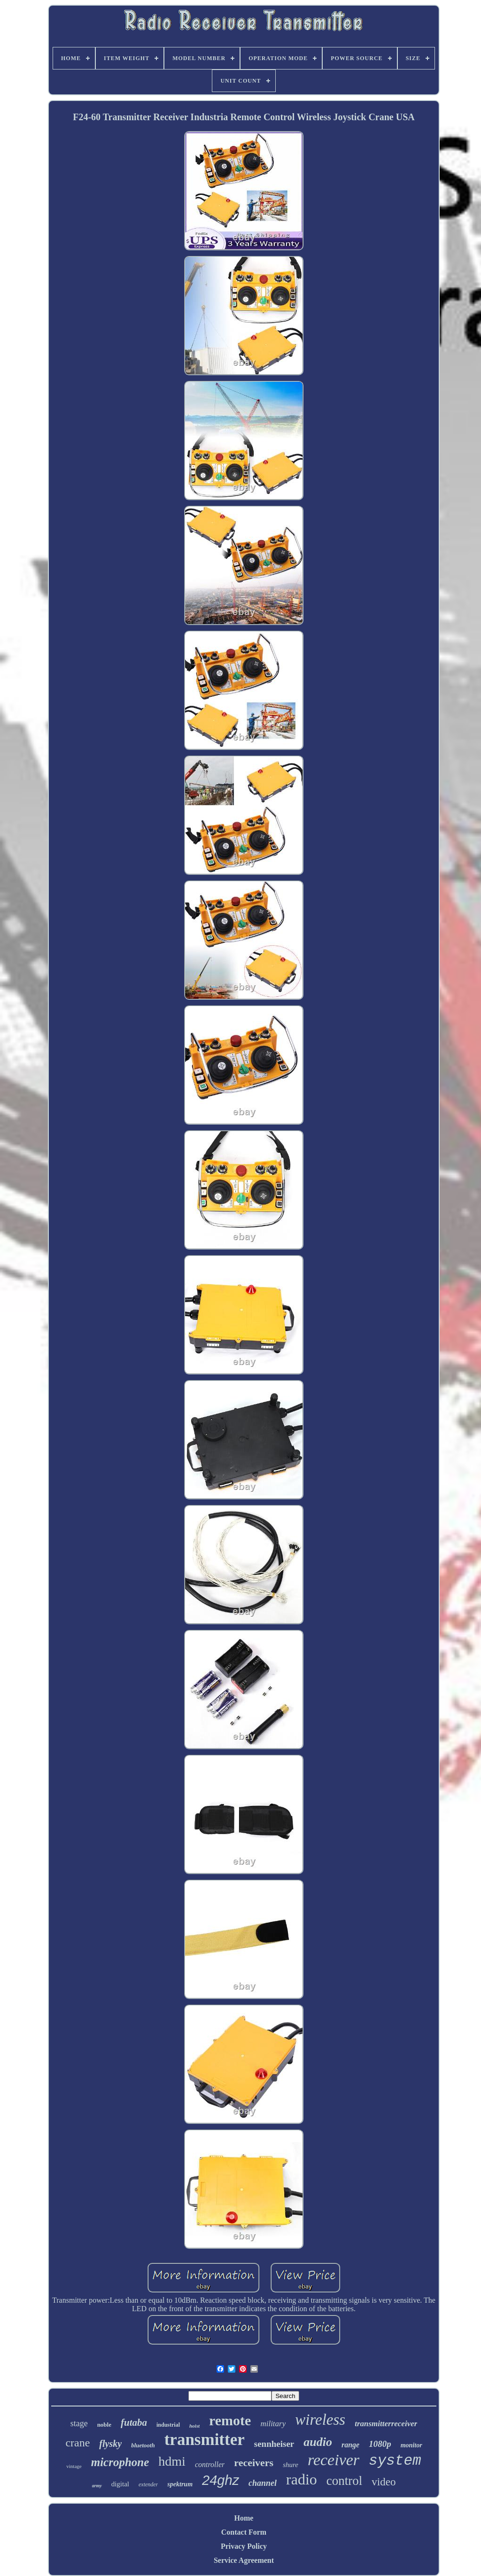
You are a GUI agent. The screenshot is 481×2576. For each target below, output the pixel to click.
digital (120, 2484)
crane (77, 2443)
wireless (320, 2419)
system (395, 2461)
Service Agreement (244, 2560)
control (344, 2481)
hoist (194, 2426)
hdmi (172, 2461)
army (97, 2485)
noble (104, 2424)
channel (262, 2483)
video (384, 2482)
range (350, 2445)
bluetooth (143, 2445)
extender (148, 2484)
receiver (333, 2459)
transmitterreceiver (386, 2423)
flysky (110, 2443)
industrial (168, 2425)
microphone (120, 2462)
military (273, 2423)
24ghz (220, 2480)
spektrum (180, 2484)
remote (230, 2420)
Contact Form (243, 2532)
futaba (134, 2422)
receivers (253, 2462)
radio (301, 2479)
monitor (411, 2445)
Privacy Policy (244, 2546)
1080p (380, 2444)
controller (210, 2464)
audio (317, 2442)
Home (244, 2518)
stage (79, 2423)
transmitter (204, 2439)
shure (290, 2464)
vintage (73, 2466)
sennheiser (274, 2444)
